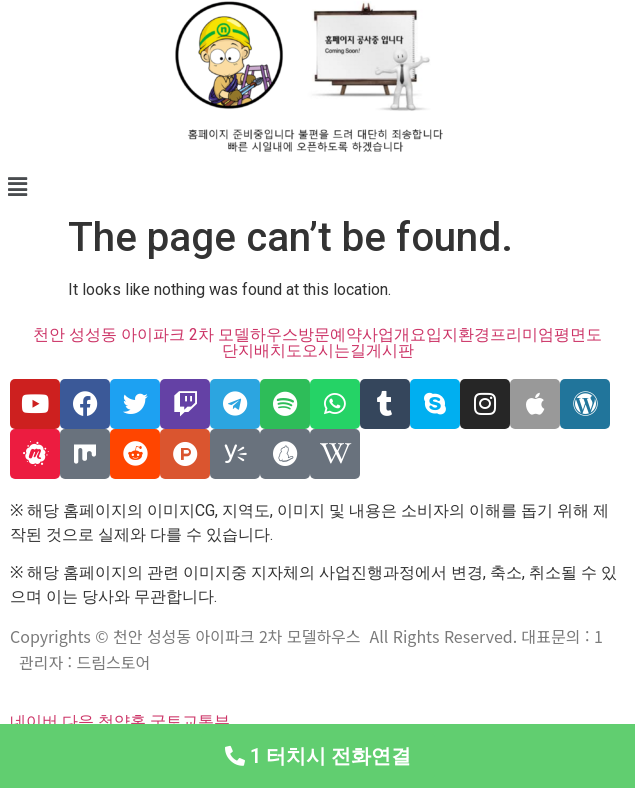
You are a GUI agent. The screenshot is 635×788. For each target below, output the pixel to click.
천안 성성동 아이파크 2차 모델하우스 (165, 335)
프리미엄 (522, 335)
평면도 (578, 335)
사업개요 (394, 335)
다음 (78, 721)
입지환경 (458, 335)
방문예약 (330, 335)
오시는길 (334, 351)
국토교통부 (190, 721)
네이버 (34, 721)
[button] (317, 187)
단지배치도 (262, 351)
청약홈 (122, 721)
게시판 (390, 351)
